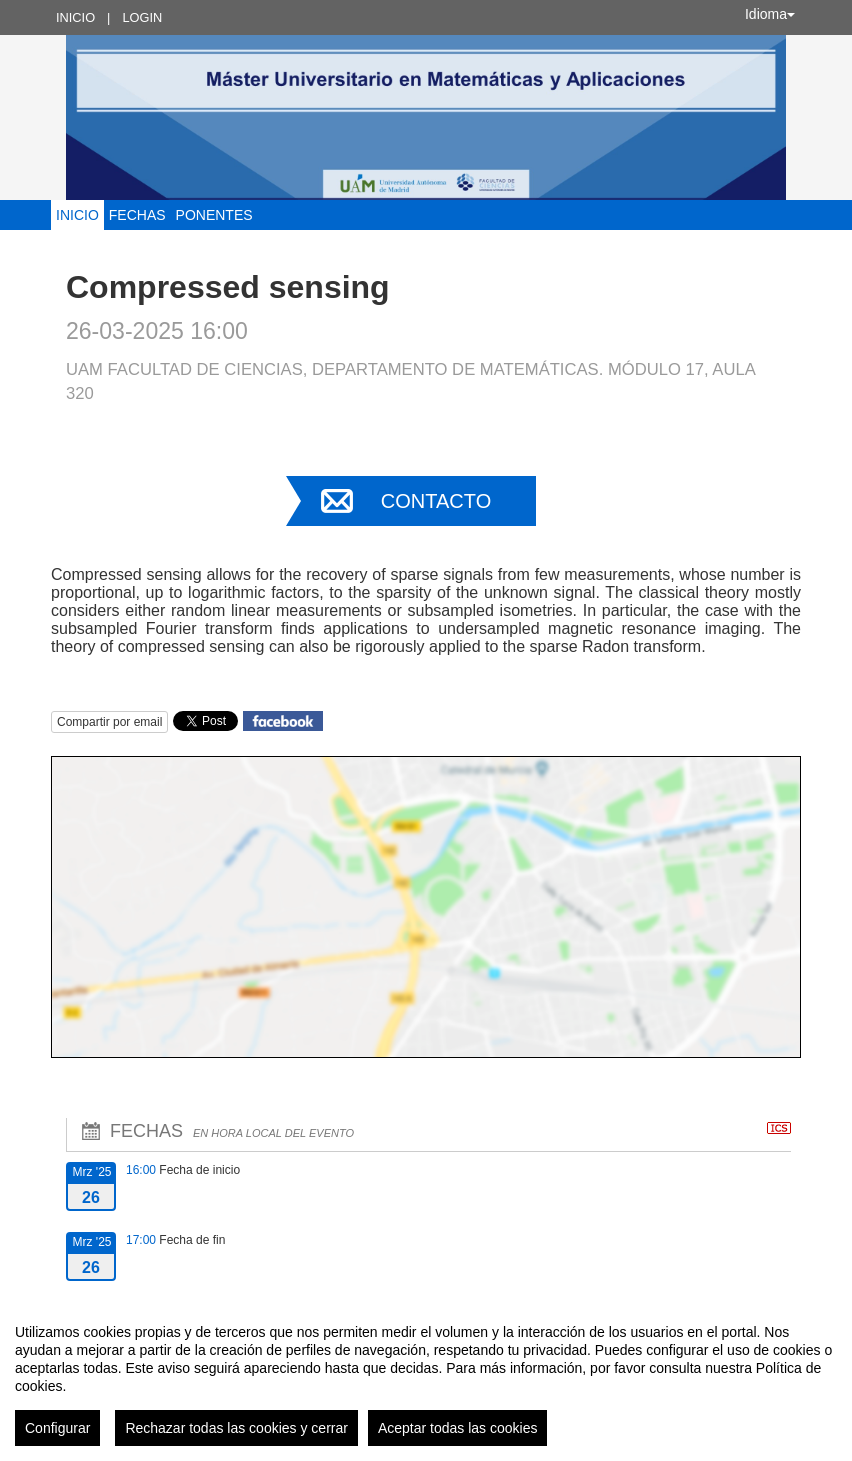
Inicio (75, 17)
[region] (426, 1377)
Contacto (436, 501)
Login (142, 17)
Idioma (770, 14)
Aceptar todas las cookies (458, 1428)
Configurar (57, 1428)
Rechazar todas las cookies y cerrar (236, 1428)
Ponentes (214, 215)
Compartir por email (109, 722)
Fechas (137, 215)
